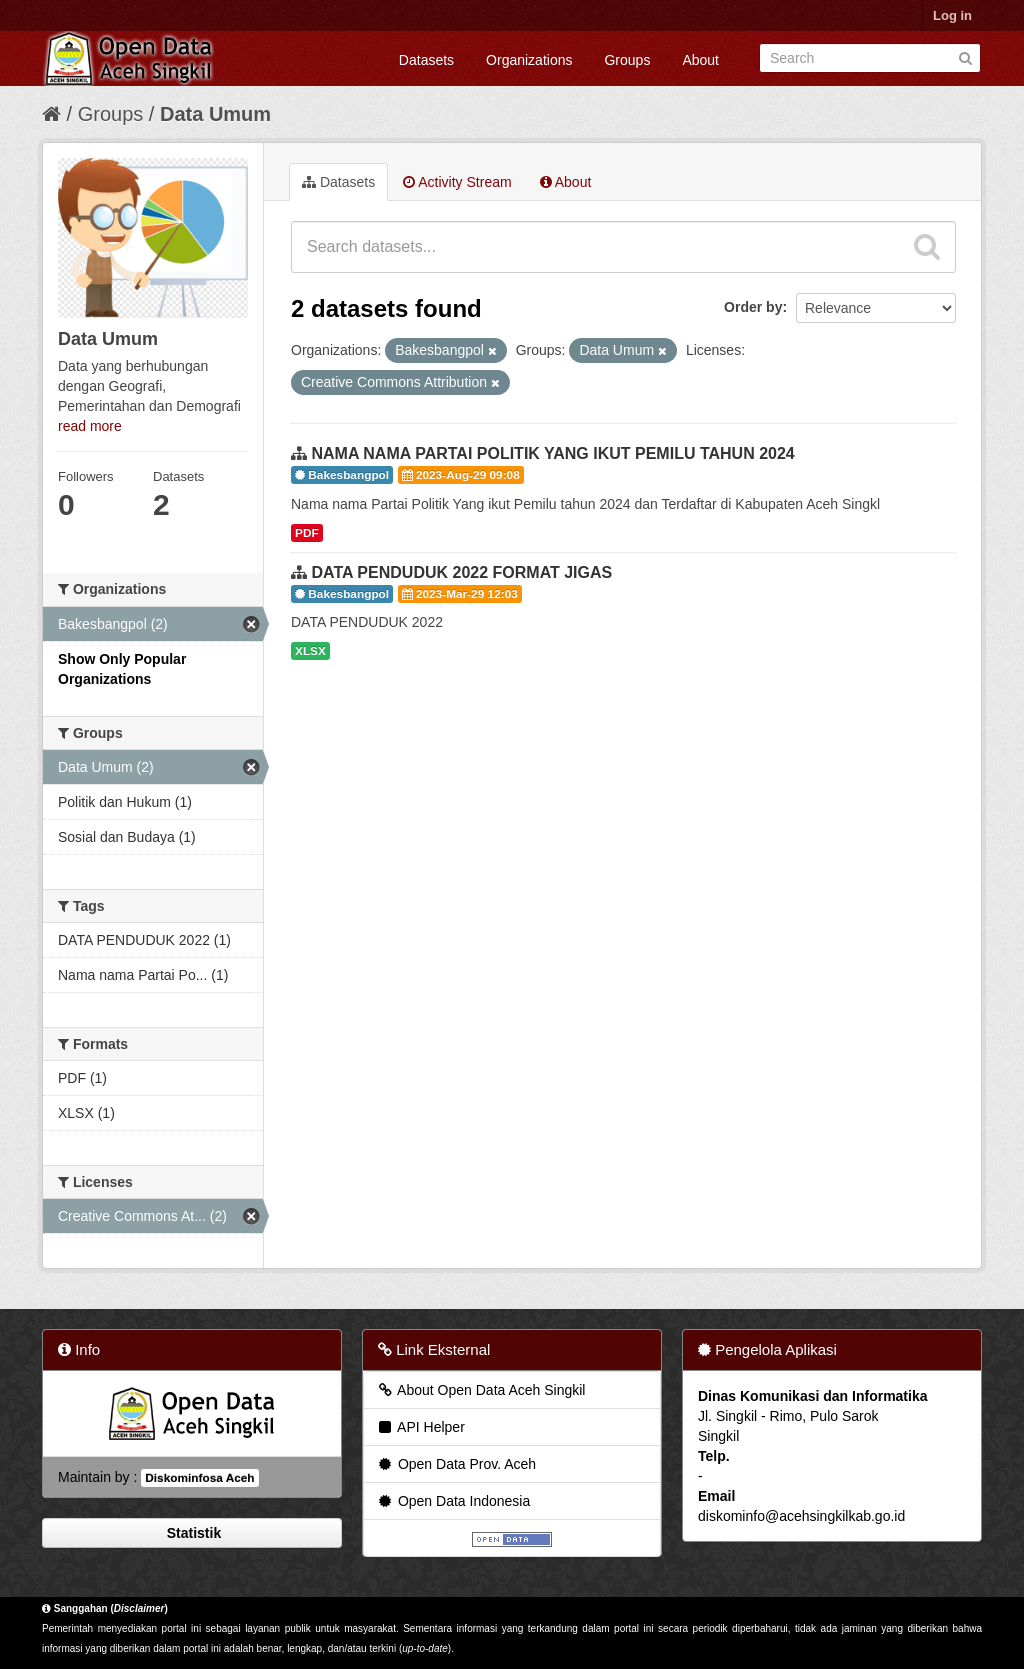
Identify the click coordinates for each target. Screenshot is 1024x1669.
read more (90, 426)
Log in (952, 15)
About (700, 60)
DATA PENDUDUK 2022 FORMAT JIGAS (461, 572)
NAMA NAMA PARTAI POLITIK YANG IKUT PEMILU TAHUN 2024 (552, 453)
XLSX (310, 651)
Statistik (192, 1533)
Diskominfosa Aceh (199, 1478)
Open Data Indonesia (453, 1501)
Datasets (426, 60)
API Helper (420, 1427)
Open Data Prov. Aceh (456, 1464)
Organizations (529, 60)
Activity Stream (457, 182)
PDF (307, 533)
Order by (753, 307)
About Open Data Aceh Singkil (480, 1390)
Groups (627, 60)
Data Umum (215, 114)
